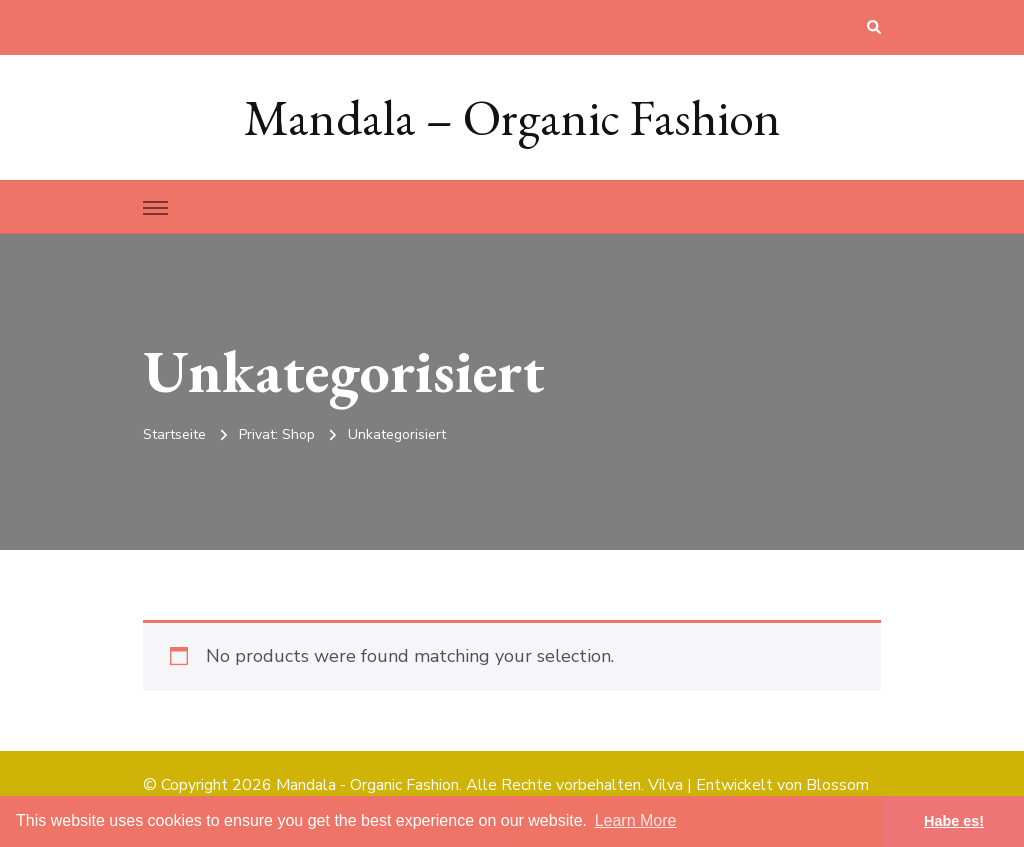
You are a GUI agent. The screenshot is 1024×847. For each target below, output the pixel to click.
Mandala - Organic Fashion (367, 785)
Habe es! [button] (954, 821)
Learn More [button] (636, 820)
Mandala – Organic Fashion (512, 117)
